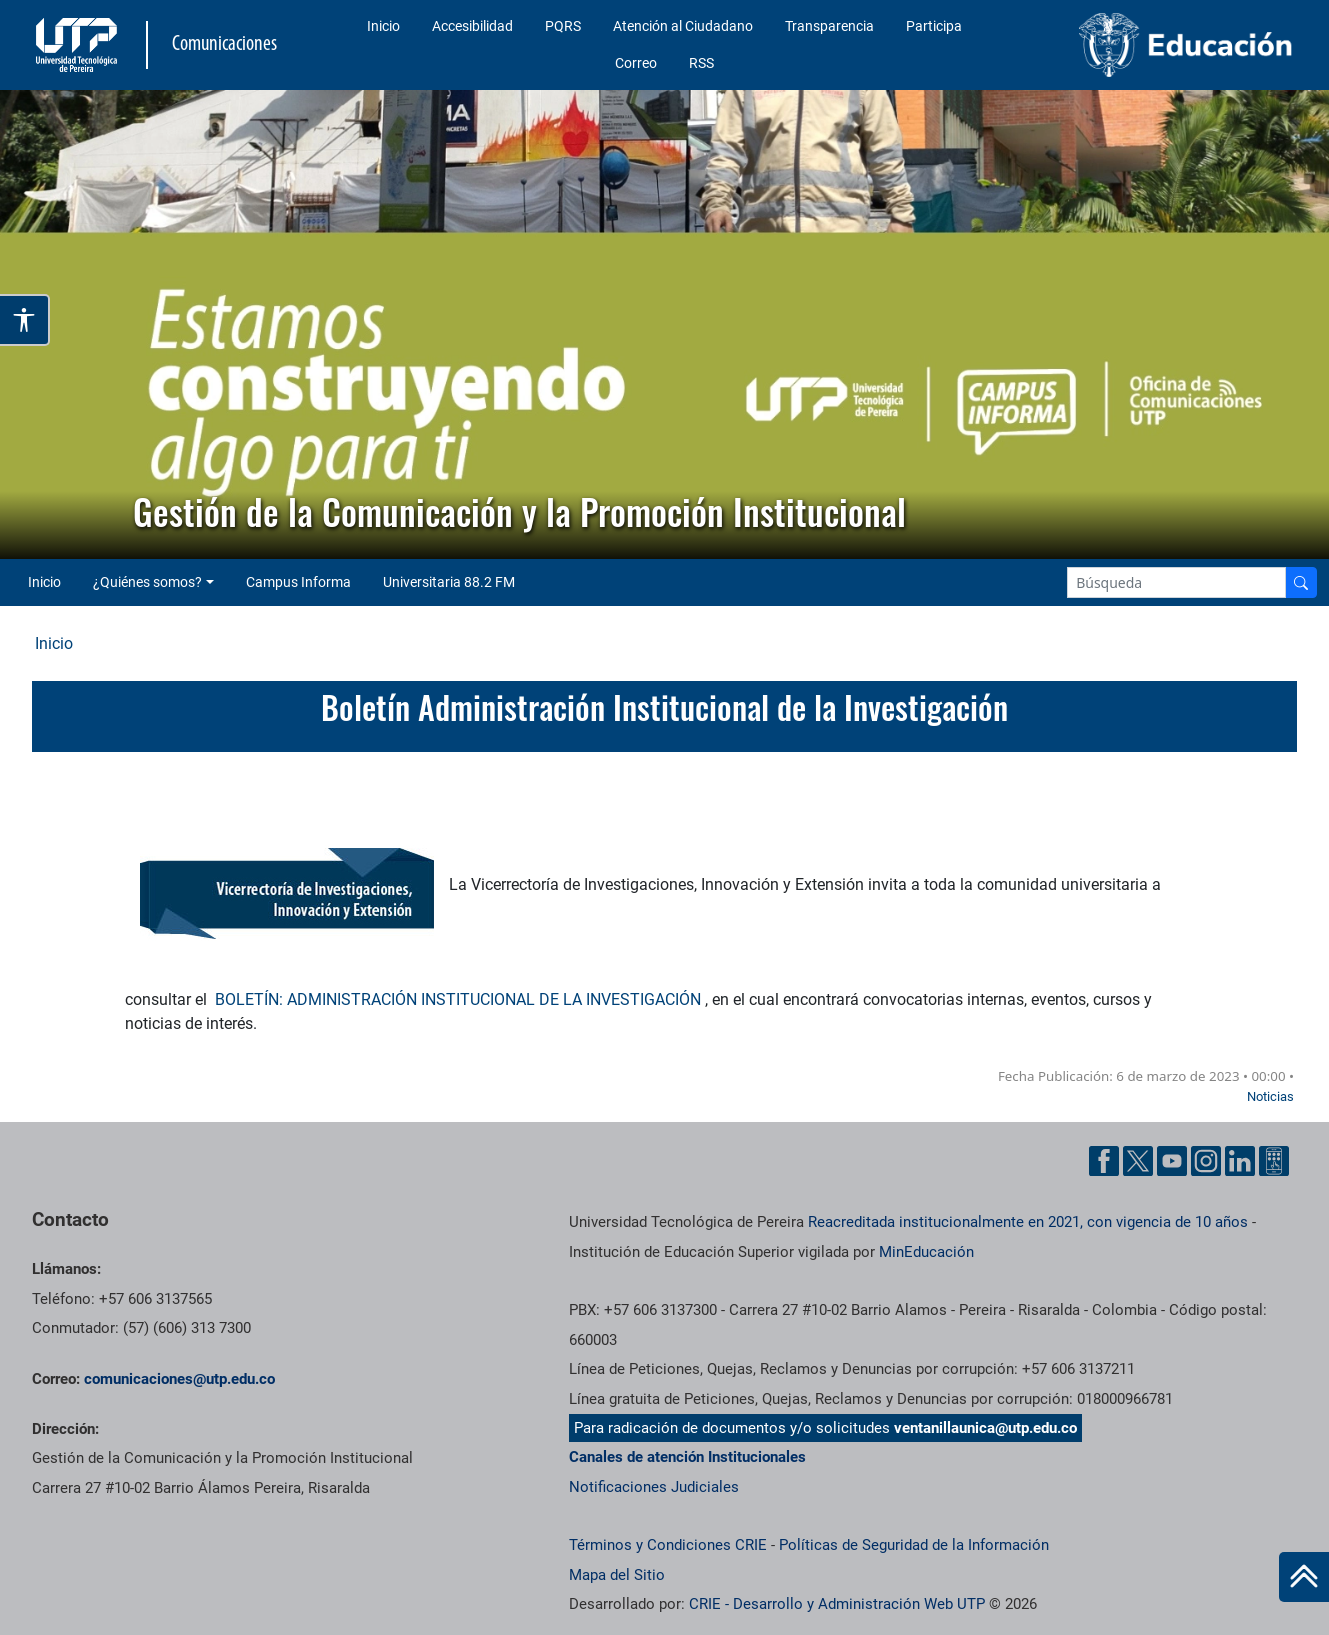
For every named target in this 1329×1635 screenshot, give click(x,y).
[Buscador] (1301, 582)
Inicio (383, 26)
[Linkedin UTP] (1240, 1161)
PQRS (563, 26)
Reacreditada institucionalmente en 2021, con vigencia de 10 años (1028, 1222)
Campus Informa (298, 582)
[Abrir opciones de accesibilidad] (25, 320)
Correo (636, 63)
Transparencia (829, 26)
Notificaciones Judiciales (654, 1487)
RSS (701, 63)
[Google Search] (1176, 582)
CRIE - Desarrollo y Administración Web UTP (837, 1604)
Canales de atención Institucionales (687, 1457)
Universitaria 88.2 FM (449, 582)
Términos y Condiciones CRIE (668, 1545)
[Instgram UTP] (1206, 1161)
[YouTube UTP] (1172, 1161)
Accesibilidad (472, 26)
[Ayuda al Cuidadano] (1274, 1161)
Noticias (1270, 1096)
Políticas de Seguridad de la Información (914, 1545)
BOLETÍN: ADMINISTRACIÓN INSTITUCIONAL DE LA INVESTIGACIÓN (460, 999)
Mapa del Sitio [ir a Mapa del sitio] (617, 1575)
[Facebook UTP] (1104, 1161)
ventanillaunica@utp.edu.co (985, 1428)
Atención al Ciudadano (683, 26)
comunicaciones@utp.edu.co (179, 1379)
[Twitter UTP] (1138, 1161)
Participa (934, 26)
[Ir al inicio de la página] (1304, 1577)
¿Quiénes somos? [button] (147, 582)
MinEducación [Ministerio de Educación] (926, 1252)
